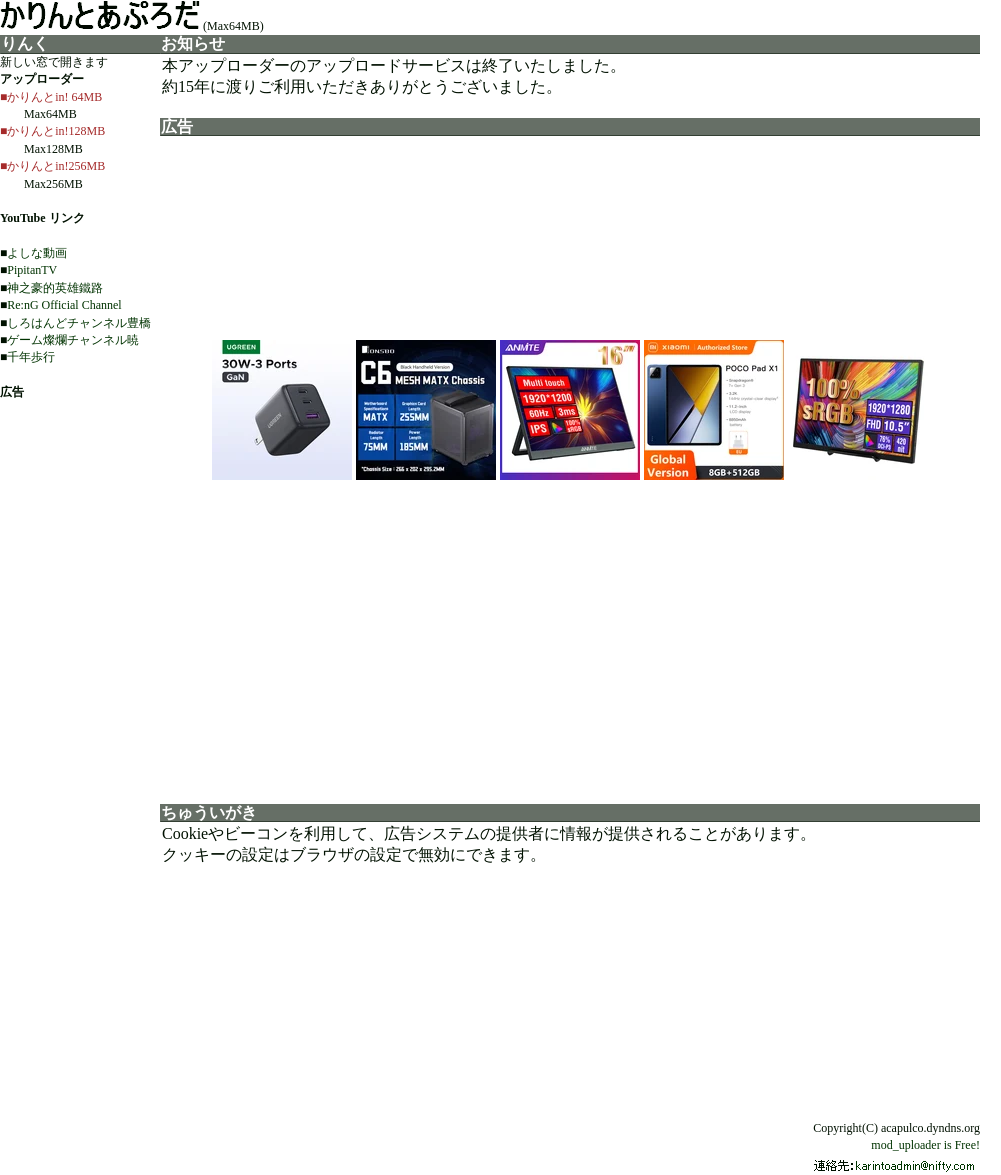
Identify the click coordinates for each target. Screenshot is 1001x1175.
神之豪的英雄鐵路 (55, 288)
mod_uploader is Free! (925, 1145)
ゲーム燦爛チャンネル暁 (73, 340)
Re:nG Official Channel (64, 305)
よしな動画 (37, 253)
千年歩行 (31, 357)
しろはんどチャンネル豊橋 (79, 323)
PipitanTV (32, 270)
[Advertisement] (570, 636)
